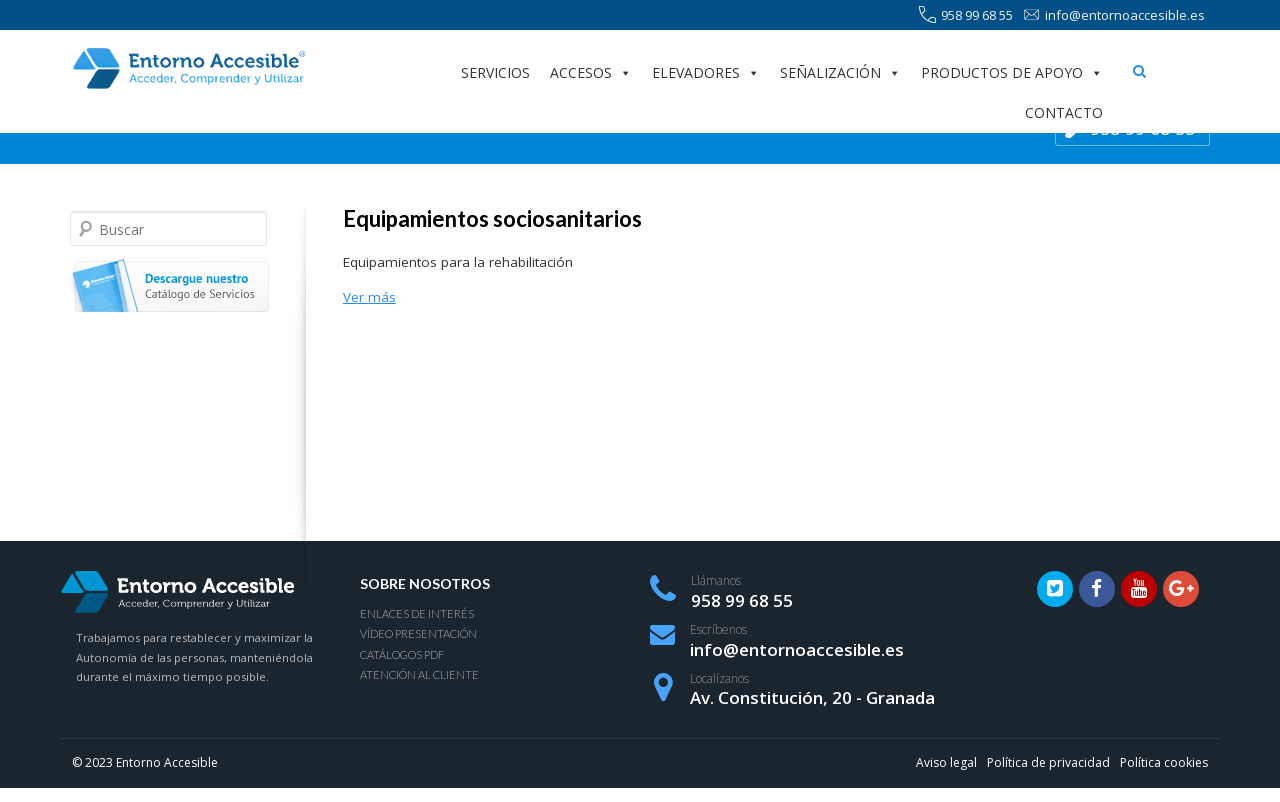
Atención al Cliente (419, 674)
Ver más (369, 297)
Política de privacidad (1048, 762)
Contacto (1064, 112)
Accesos (591, 73)
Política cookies (1164, 762)
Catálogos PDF (402, 654)
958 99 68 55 (966, 15)
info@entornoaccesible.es (1114, 15)
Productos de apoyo (1012, 73)
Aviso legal (946, 762)
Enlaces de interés (417, 613)
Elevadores (706, 73)
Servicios (495, 72)
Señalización (840, 73)
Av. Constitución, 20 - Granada (812, 697)
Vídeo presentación (418, 633)
